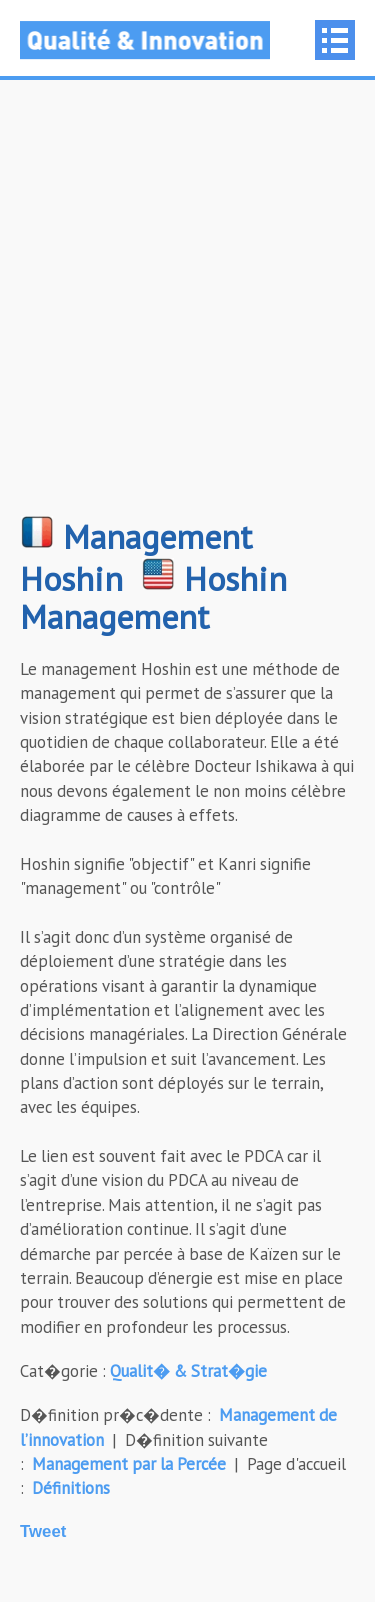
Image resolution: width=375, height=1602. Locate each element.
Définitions (71, 1488)
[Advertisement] (187, 307)
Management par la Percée (129, 1464)
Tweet (43, 1531)
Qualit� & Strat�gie (188, 1371)
